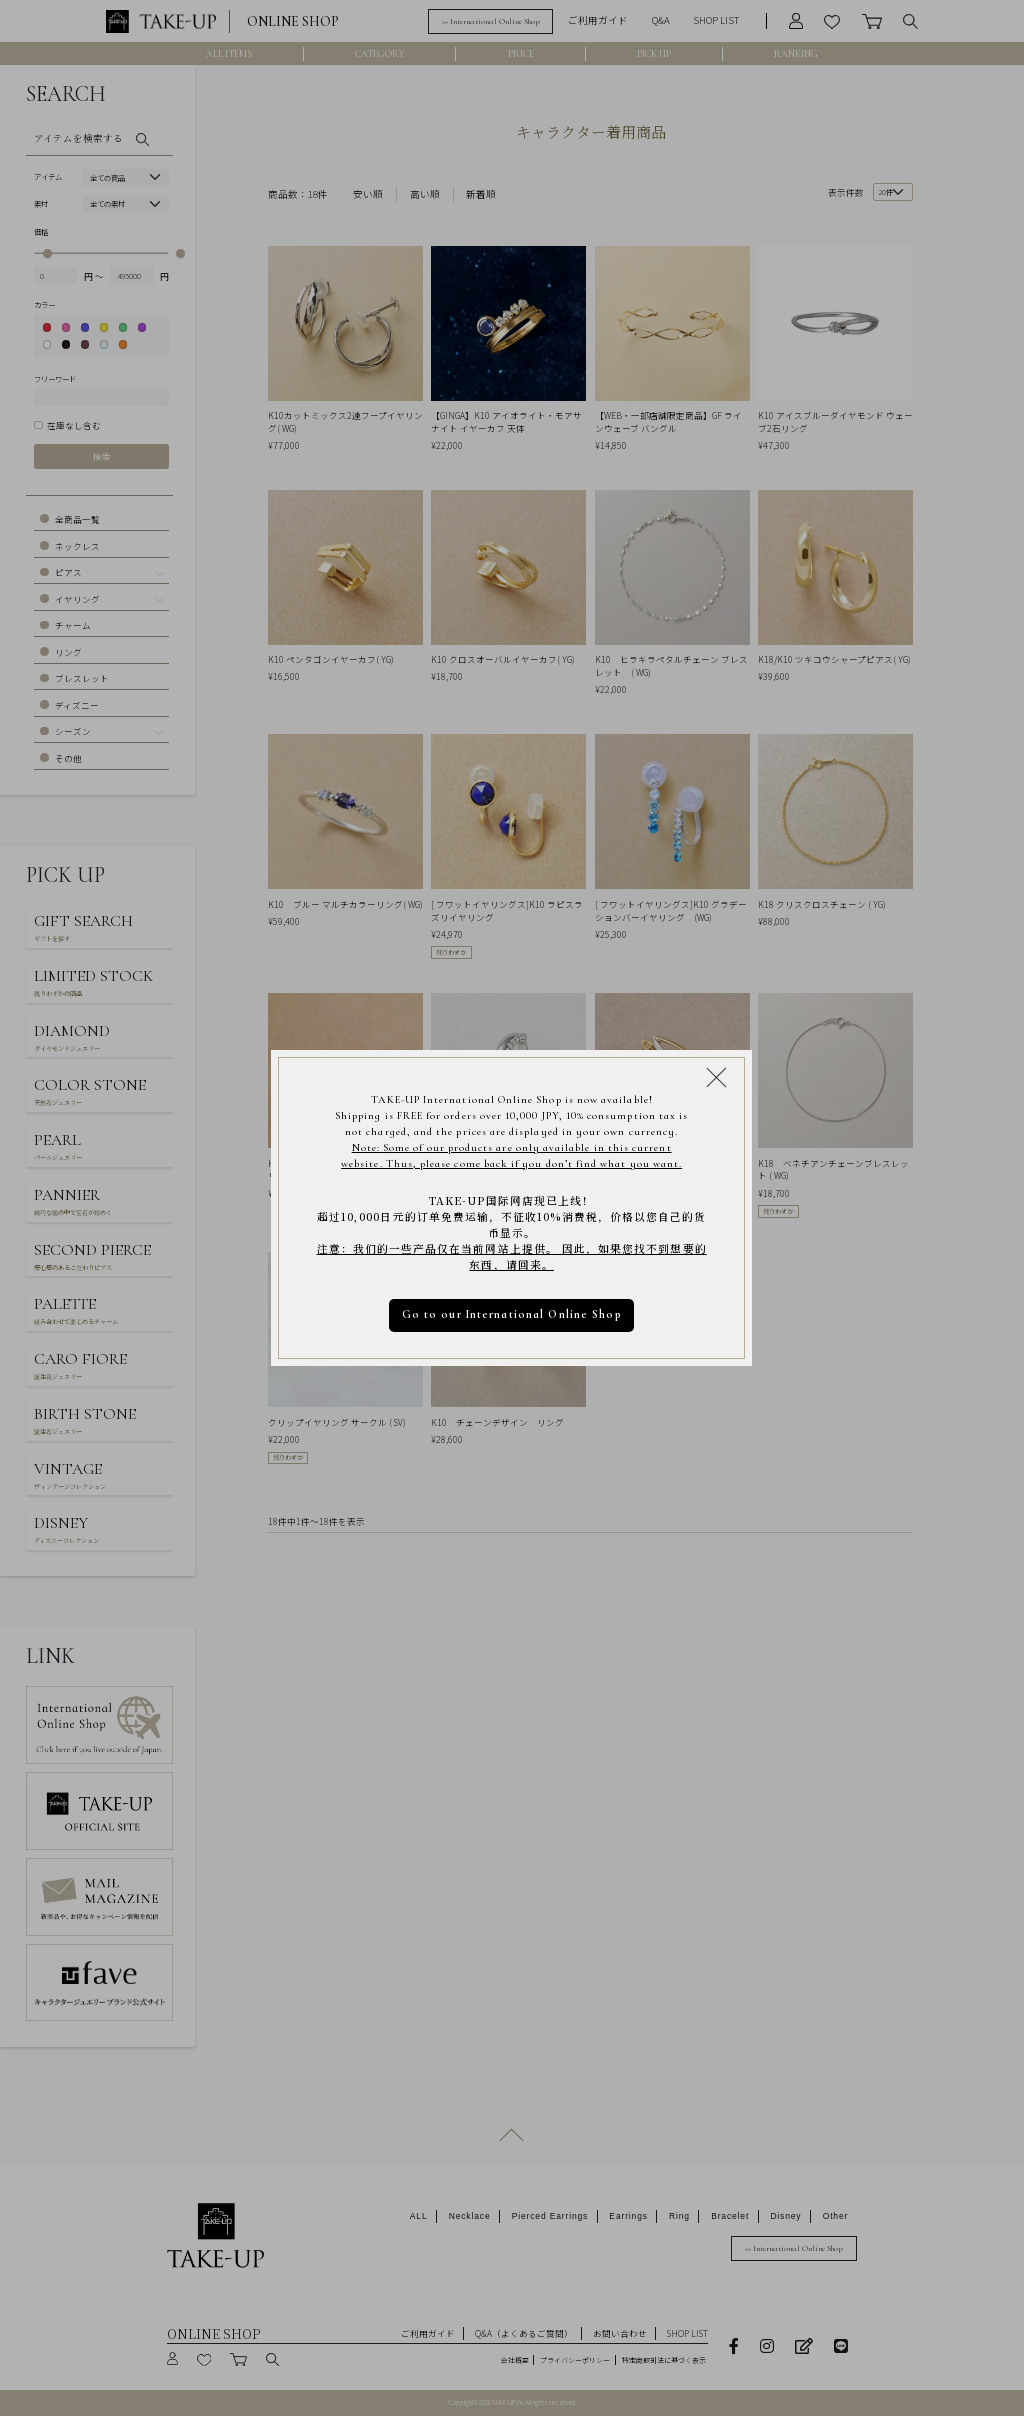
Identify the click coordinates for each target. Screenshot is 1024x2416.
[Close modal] (716, 1077)
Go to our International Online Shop (512, 1314)
